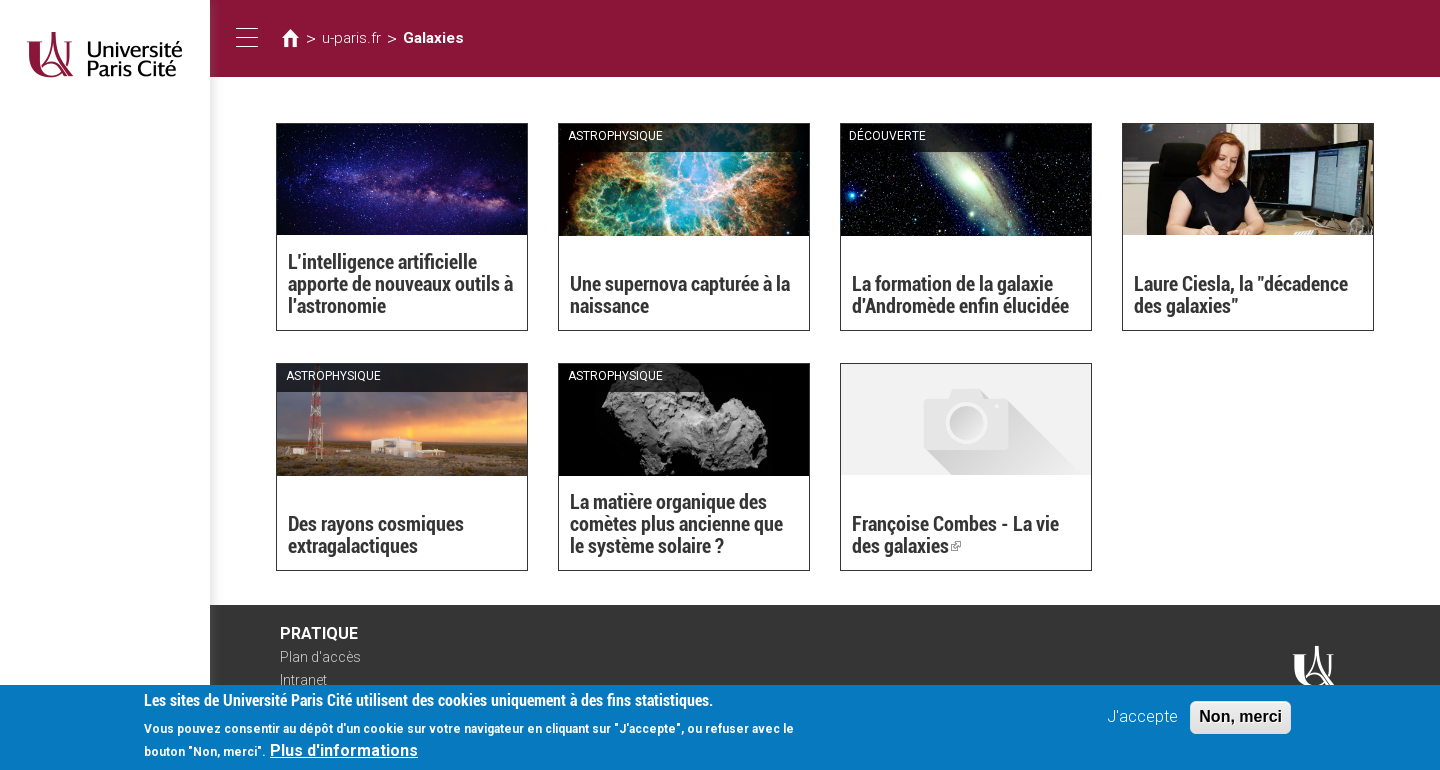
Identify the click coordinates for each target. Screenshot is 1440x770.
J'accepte (1142, 718)
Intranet (303, 680)
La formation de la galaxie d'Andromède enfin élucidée (960, 295)
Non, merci (1240, 718)
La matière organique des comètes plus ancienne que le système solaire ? (676, 524)
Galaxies (433, 38)
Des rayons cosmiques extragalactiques (376, 535)
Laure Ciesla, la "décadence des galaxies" (1241, 295)
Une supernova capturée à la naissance (680, 295)
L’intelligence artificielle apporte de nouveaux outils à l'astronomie (400, 284)
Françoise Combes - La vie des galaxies (955, 535)
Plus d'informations (344, 752)
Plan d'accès (320, 657)
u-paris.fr (351, 38)
